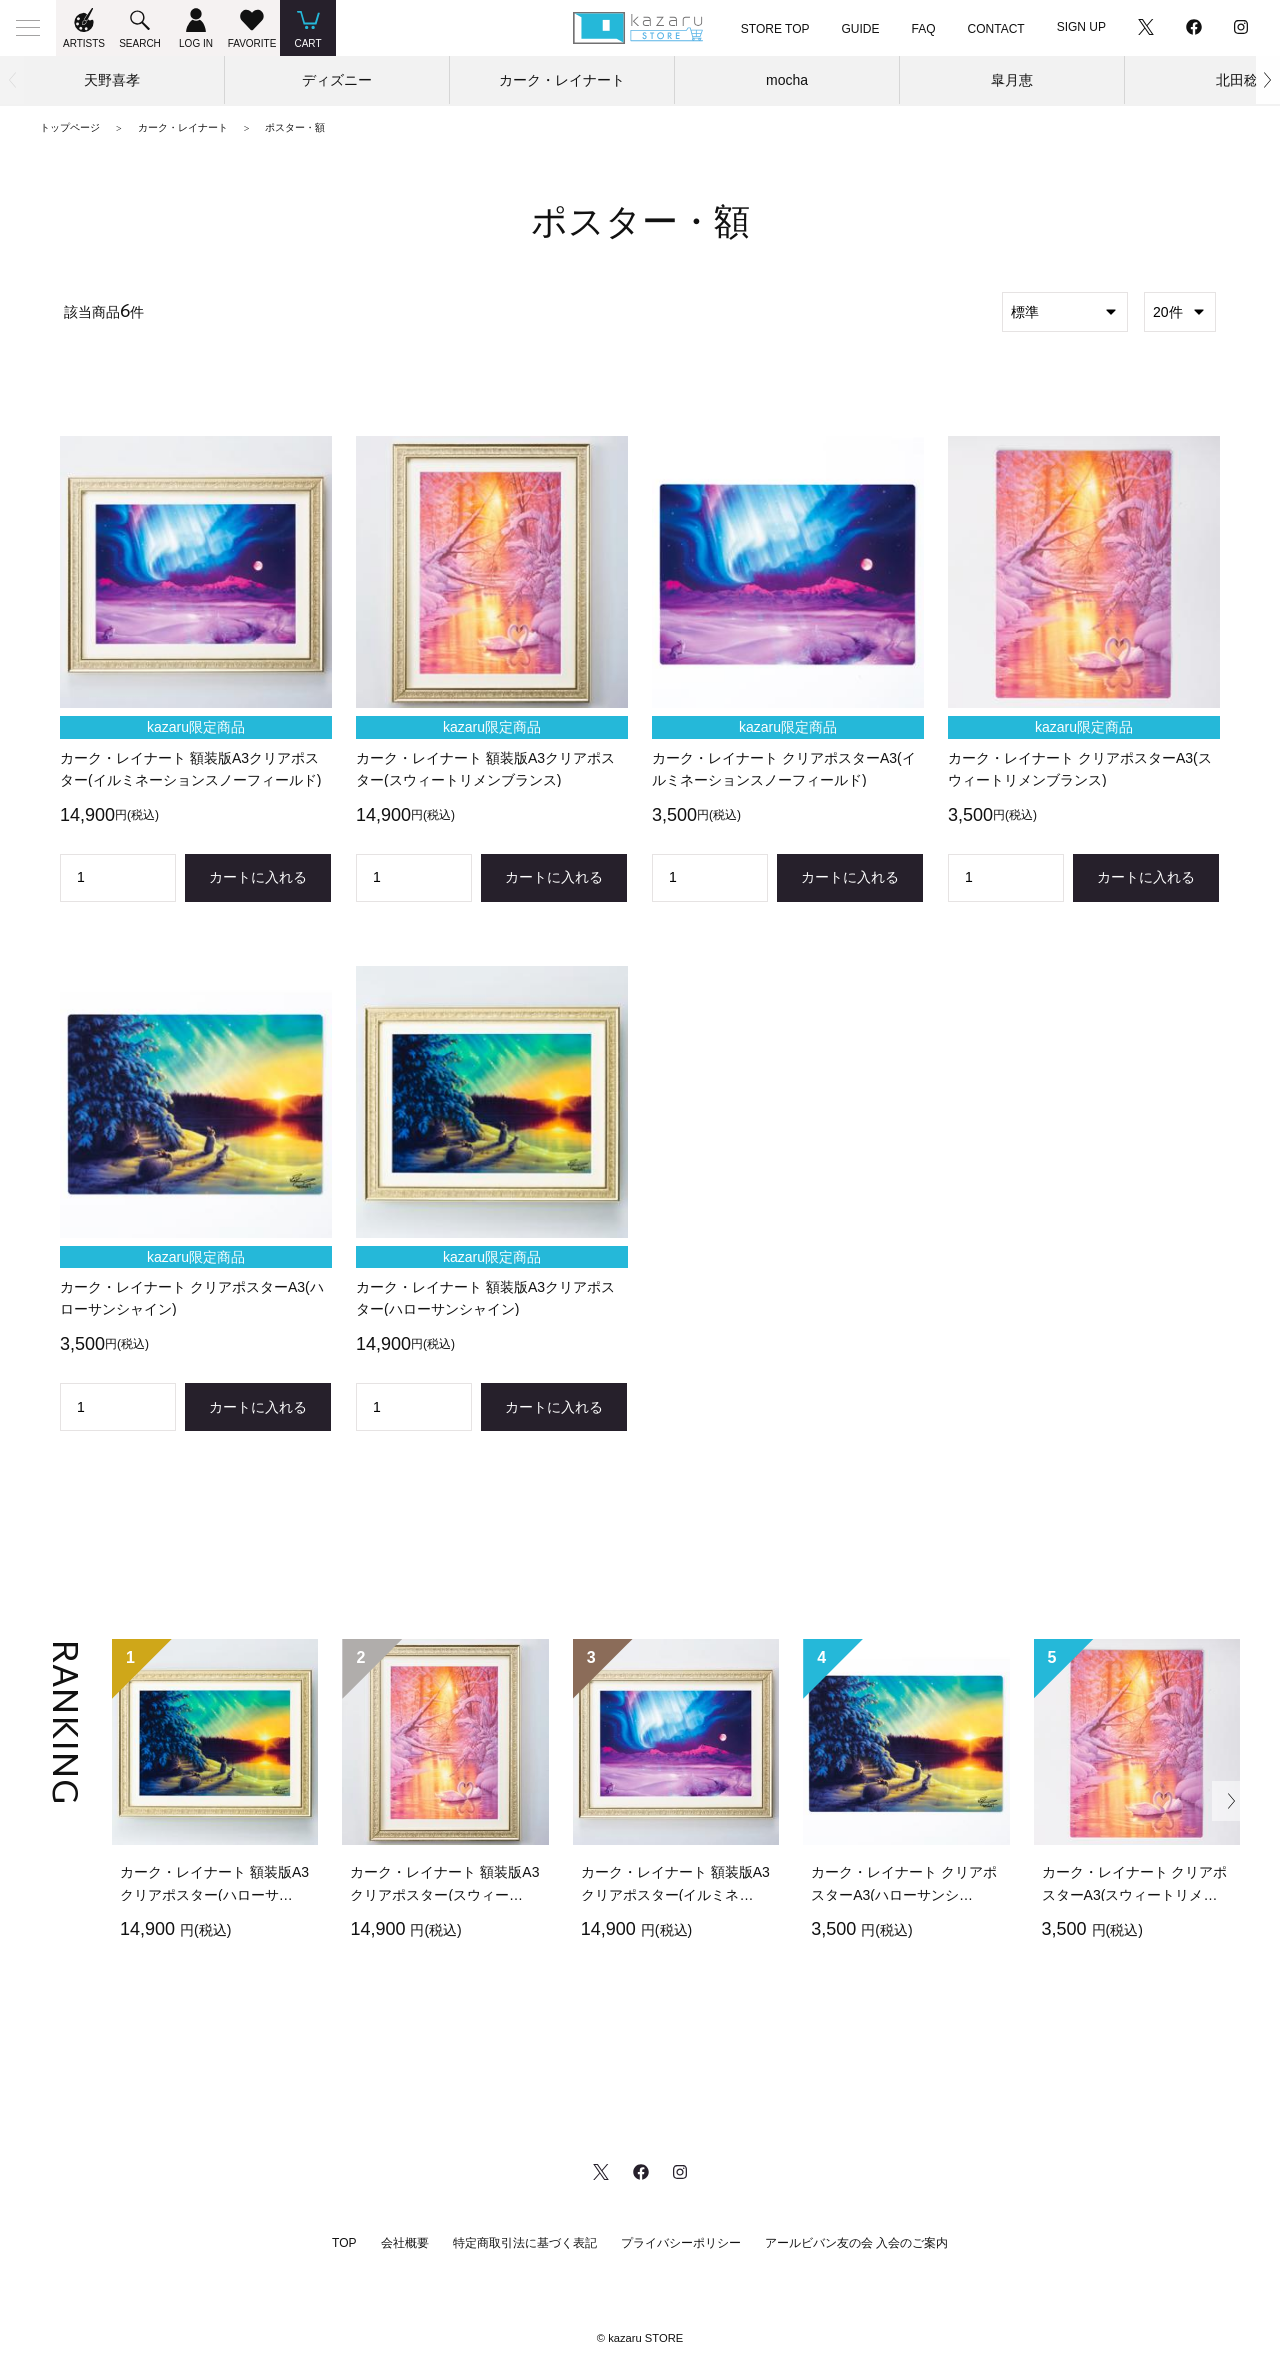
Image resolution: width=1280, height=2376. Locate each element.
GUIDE (861, 29)
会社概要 (405, 2243)
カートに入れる (258, 877)
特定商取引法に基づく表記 (525, 2243)
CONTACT (996, 29)
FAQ (924, 29)
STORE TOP (775, 29)
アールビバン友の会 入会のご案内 (856, 2243)
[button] (1268, 80)
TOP (344, 2243)
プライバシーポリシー (681, 2243)
